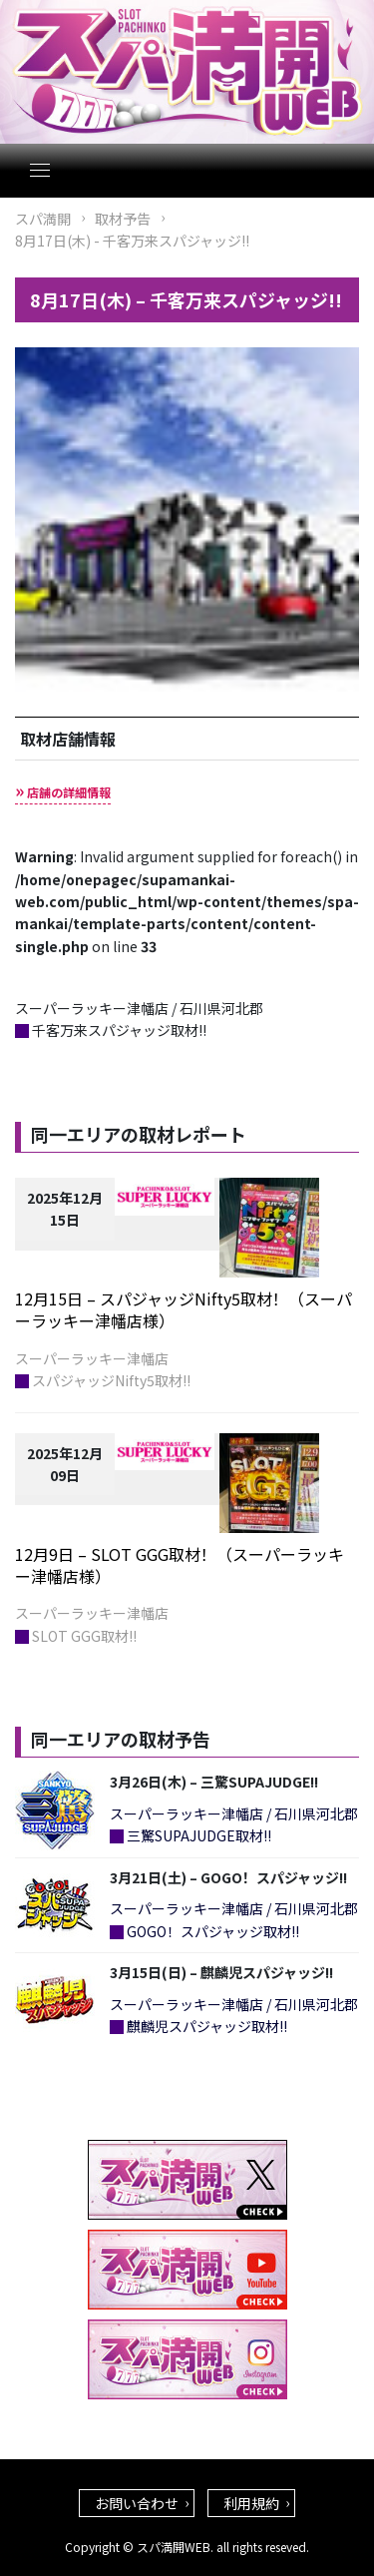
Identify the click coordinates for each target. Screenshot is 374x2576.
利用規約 (251, 2503)
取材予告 (123, 219)
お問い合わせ (137, 2503)
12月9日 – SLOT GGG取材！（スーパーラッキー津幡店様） (179, 1565)
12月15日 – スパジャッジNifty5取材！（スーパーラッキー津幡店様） (183, 1309)
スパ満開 (43, 219)
